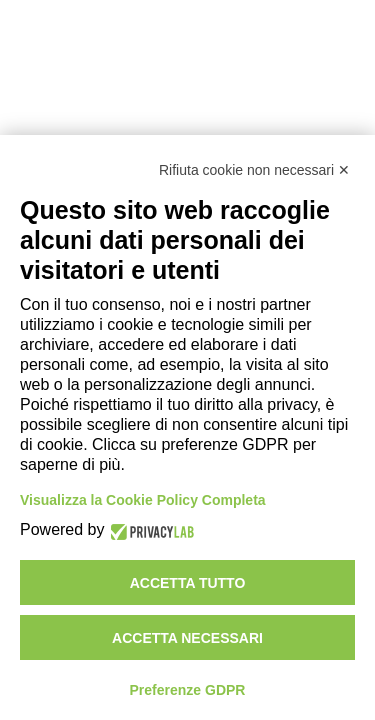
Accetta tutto (188, 583)
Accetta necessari (187, 638)
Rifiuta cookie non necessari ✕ (254, 170)
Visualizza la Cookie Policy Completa (143, 500)
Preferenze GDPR (188, 690)
